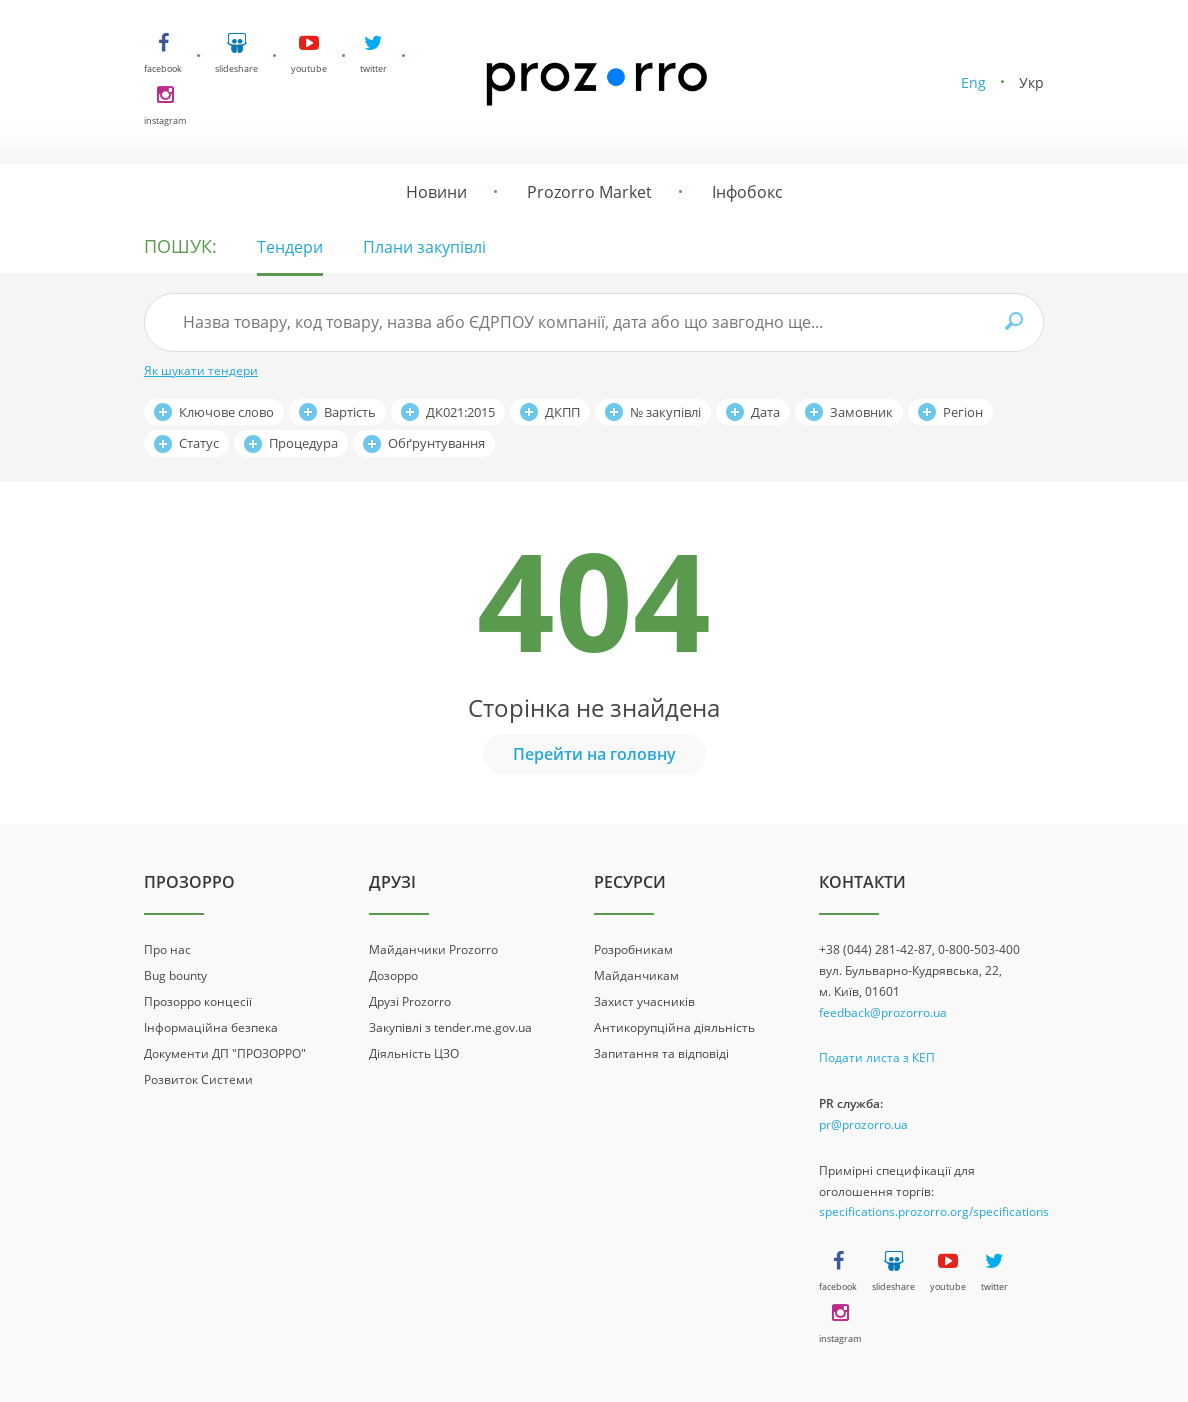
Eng (973, 82)
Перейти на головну (594, 754)
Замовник (861, 412)
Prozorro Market (589, 192)
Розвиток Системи (198, 1079)
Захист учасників (644, 1001)
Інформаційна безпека (211, 1027)
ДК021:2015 (460, 412)
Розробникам (633, 949)
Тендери (290, 247)
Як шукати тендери (201, 370)
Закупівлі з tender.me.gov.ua (450, 1027)
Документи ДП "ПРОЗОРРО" (225, 1053)
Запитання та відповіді (661, 1053)
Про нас (167, 949)
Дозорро (393, 975)
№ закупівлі (665, 412)
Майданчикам (636, 975)
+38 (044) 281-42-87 (875, 949)
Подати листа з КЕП (877, 1057)
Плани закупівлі (424, 247)
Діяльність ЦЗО (414, 1053)
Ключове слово (226, 412)
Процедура (303, 443)
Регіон (963, 412)
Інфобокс (747, 192)
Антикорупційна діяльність (674, 1027)
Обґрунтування (436, 443)
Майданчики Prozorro (433, 949)
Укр (1031, 82)
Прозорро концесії (198, 1001)
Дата (765, 412)
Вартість (350, 412)
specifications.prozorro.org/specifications (934, 1211)
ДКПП (562, 412)
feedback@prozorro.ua (883, 1012)
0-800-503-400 (979, 949)
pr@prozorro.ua (863, 1124)
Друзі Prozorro (410, 1001)
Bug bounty (175, 975)
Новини (436, 192)
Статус (199, 443)
